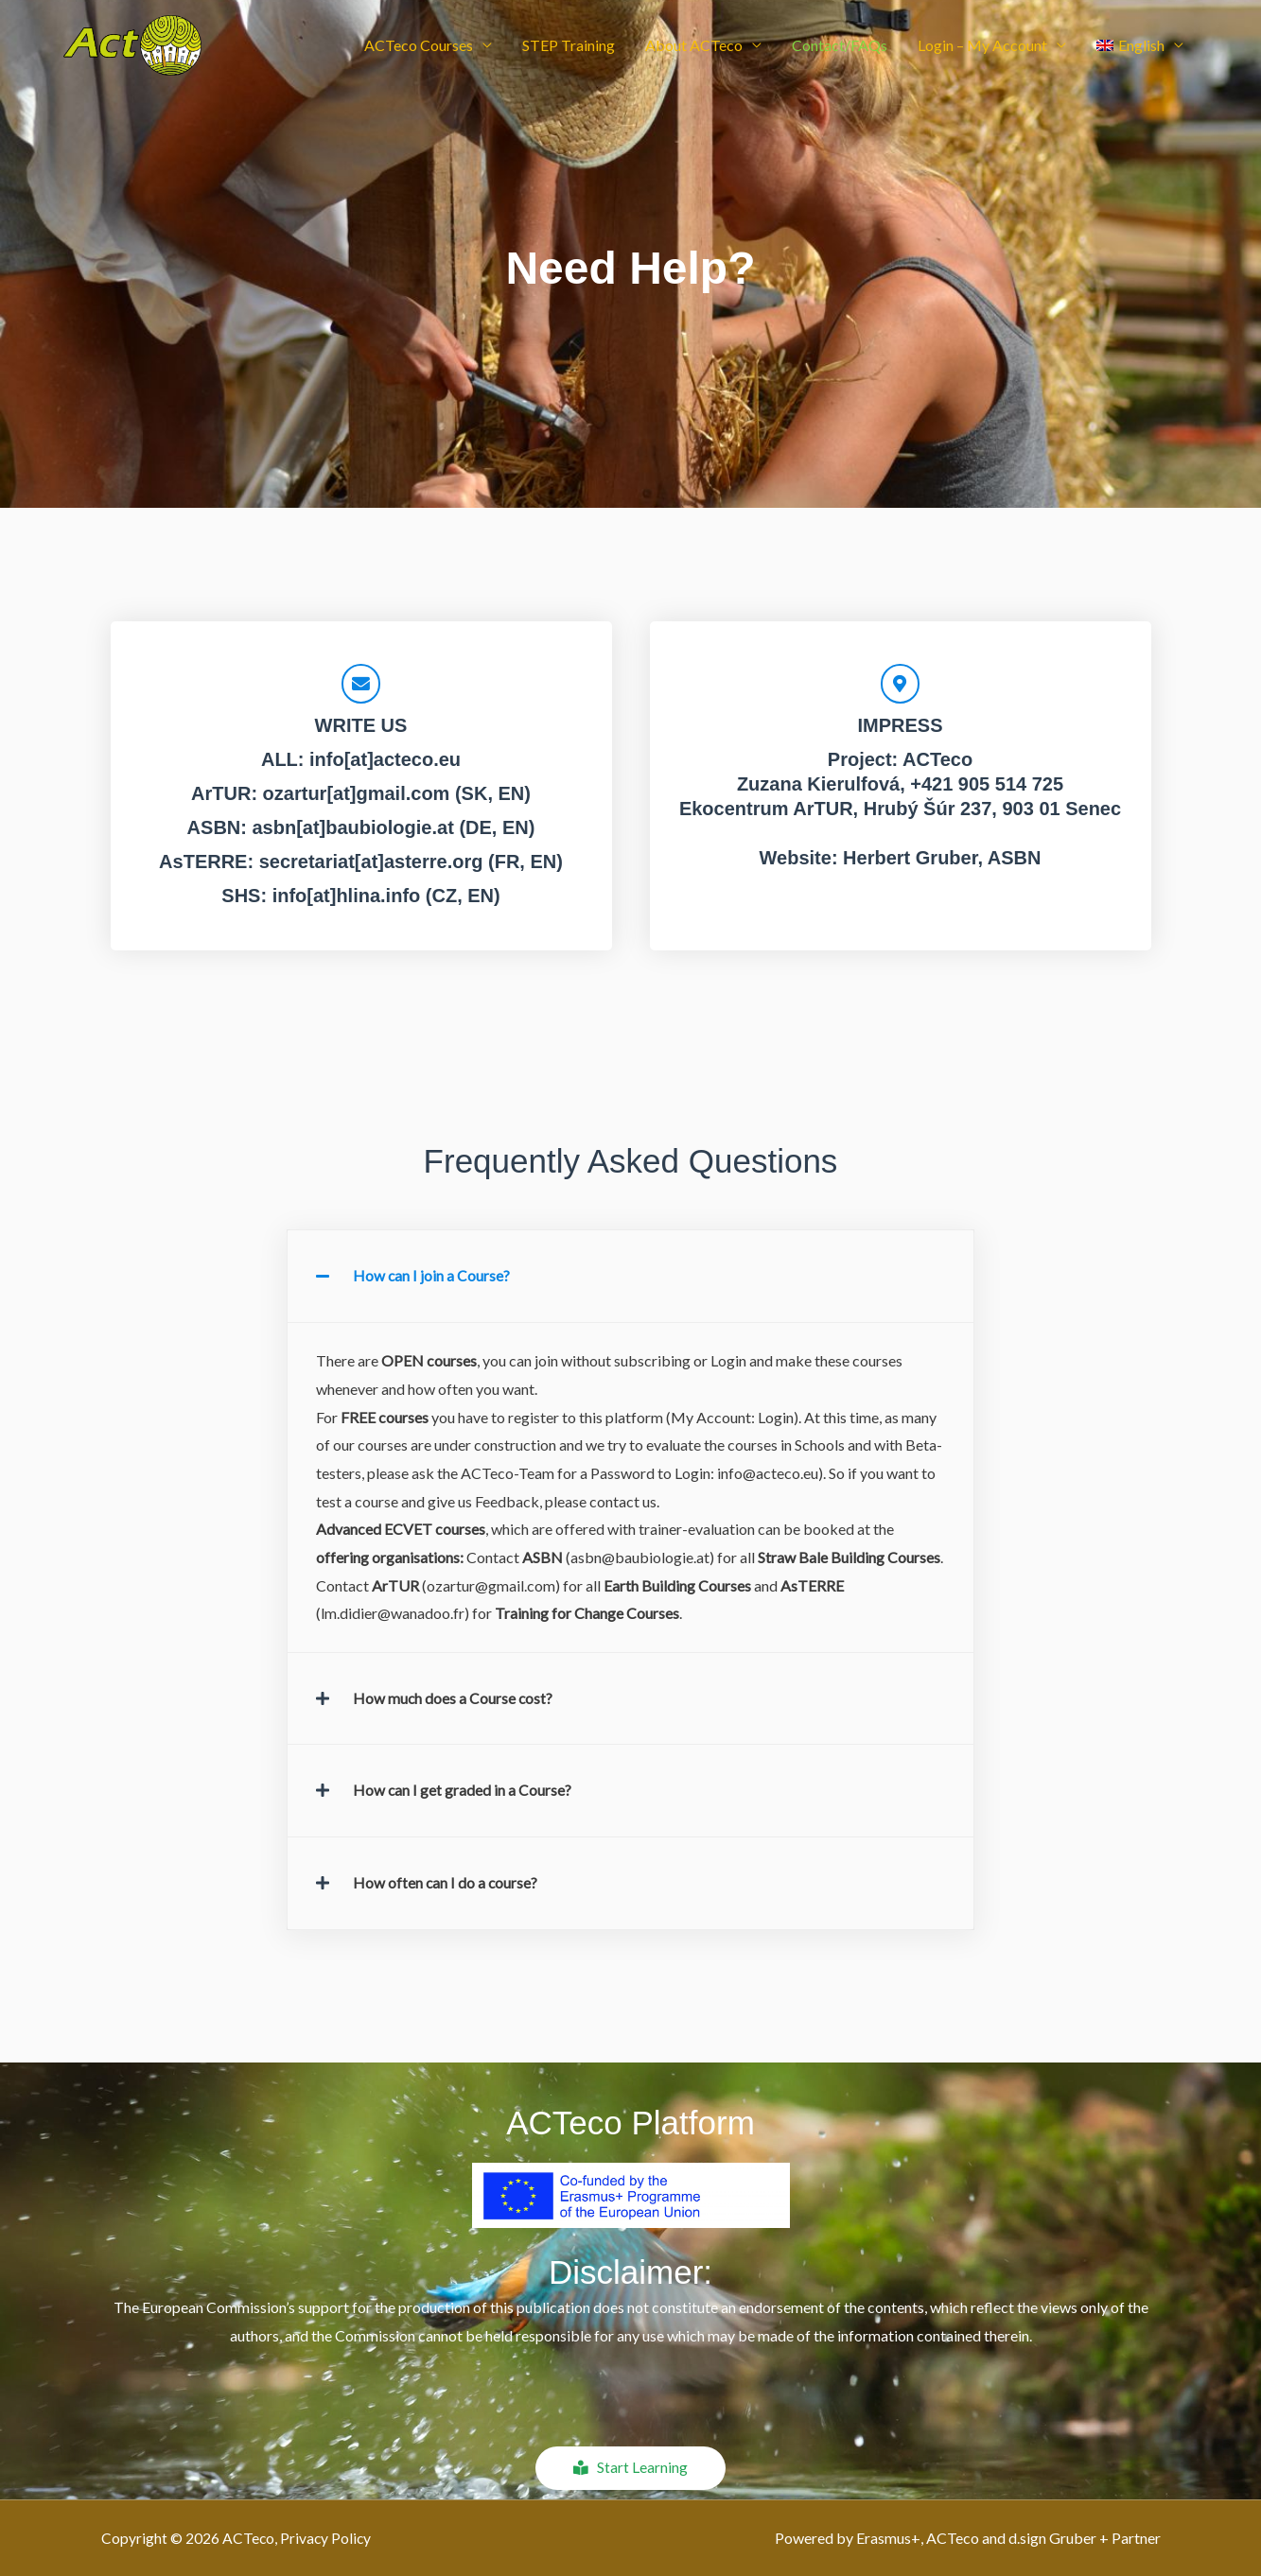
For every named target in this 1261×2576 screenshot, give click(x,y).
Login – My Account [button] (982, 50)
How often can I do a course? (446, 1882)
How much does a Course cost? (453, 1699)
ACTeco (937, 761)
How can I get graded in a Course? (462, 1791)
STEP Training (568, 50)
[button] (1140, 50)
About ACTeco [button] (694, 50)
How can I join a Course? (432, 1278)
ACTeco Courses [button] (418, 50)
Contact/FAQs (839, 50)
